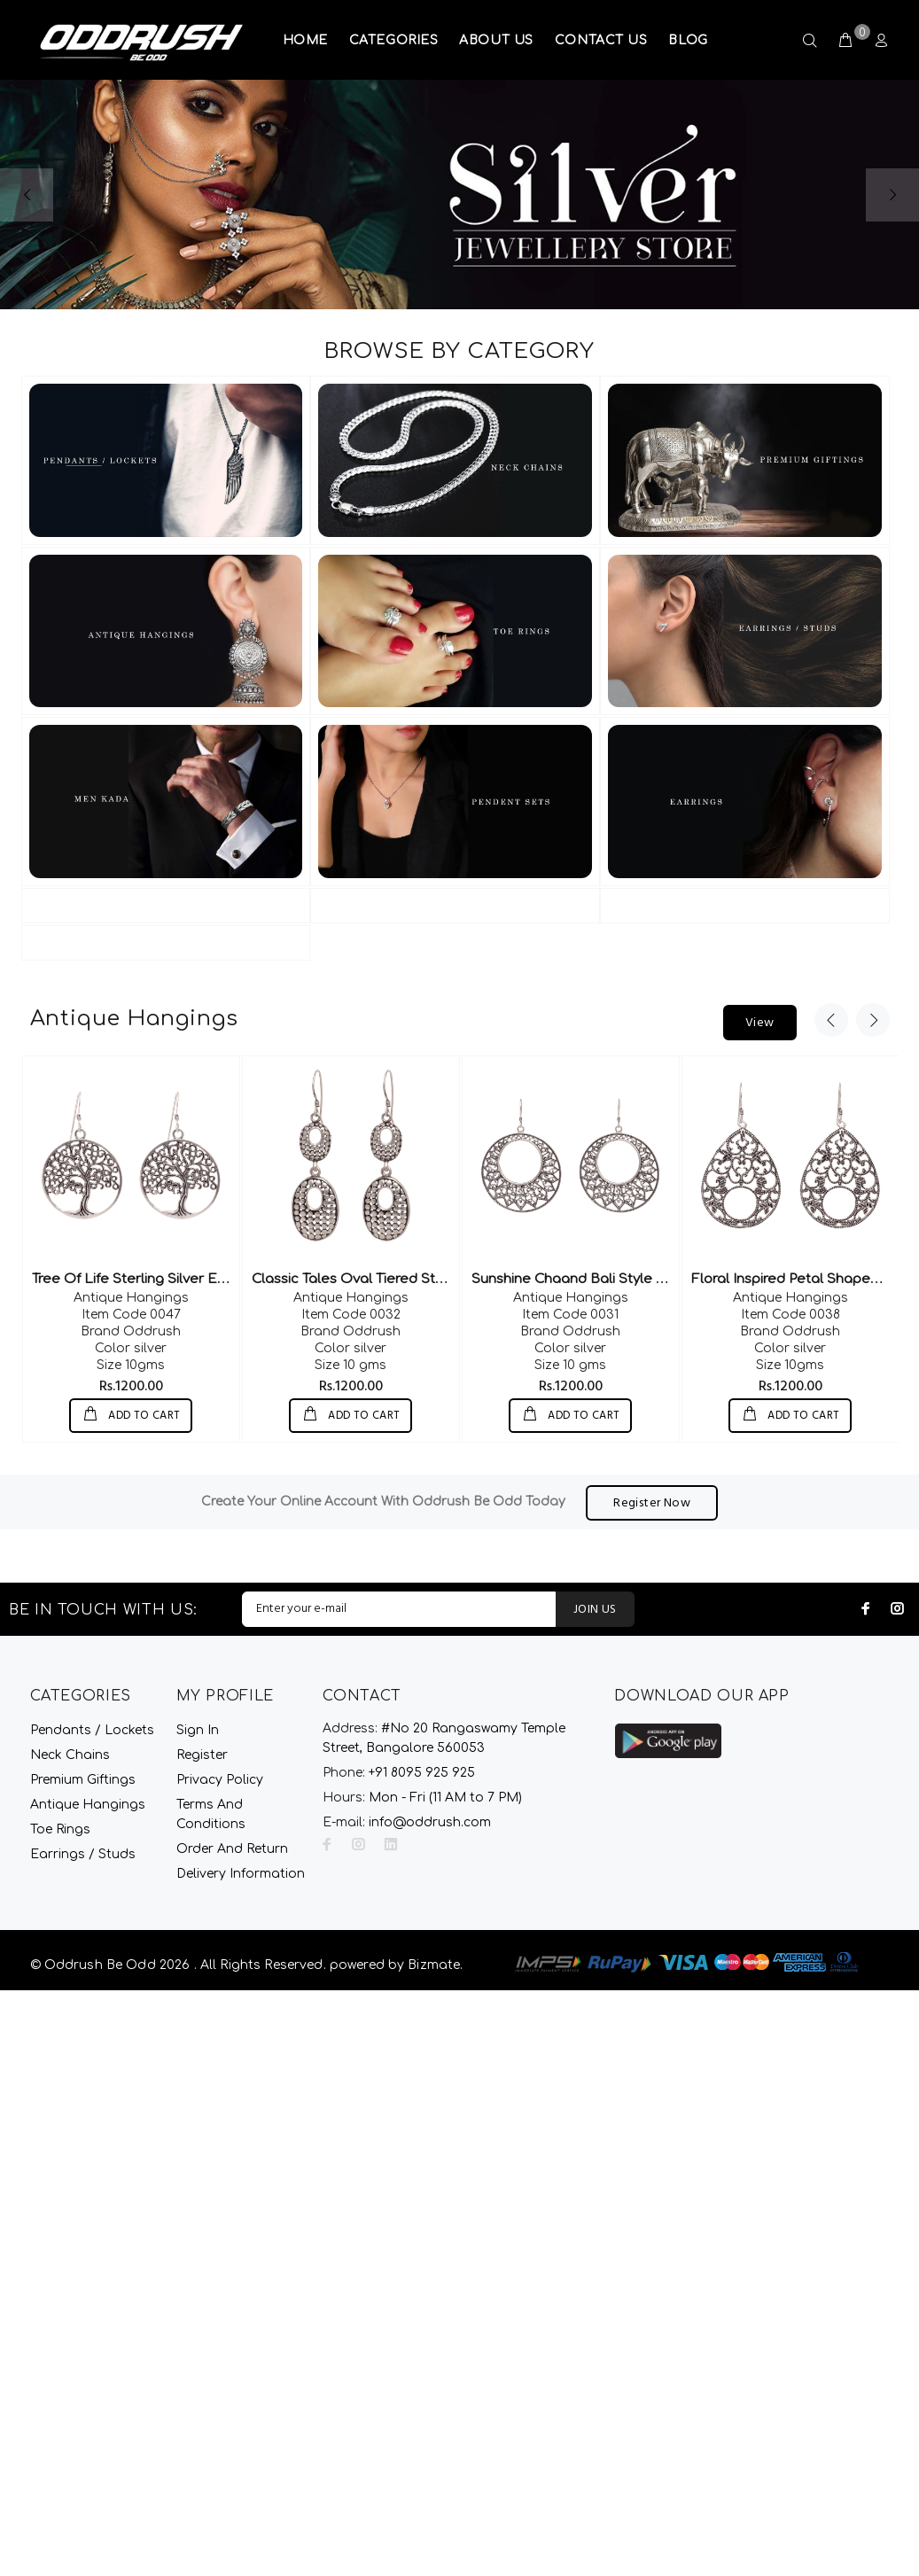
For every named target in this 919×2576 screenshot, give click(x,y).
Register (202, 1754)
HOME (305, 40)
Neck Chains (70, 1754)
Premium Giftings (83, 1779)
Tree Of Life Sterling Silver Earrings (147, 1279)
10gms (131, 1365)
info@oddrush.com (430, 1821)
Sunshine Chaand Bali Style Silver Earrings (611, 1279)
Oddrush (131, 1331)
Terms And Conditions (210, 1813)
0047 (131, 1314)
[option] (131, 1249)
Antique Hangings (131, 1297)
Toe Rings (60, 1828)
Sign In (197, 1729)
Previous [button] (831, 1020)
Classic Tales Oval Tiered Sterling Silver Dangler (411, 1279)
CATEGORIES (394, 40)
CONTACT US (601, 40)
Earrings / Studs (83, 1853)
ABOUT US (496, 40)
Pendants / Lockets (92, 1729)
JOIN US (595, 1609)
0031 (570, 1314)
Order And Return (232, 1848)
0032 (351, 1314)
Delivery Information (240, 1872)
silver (131, 1348)
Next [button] (873, 1020)
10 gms (350, 1365)
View (760, 1023)
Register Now (651, 1502)
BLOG (687, 40)
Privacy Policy (219, 1779)
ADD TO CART (142, 1416)
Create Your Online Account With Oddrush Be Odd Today (383, 1501)
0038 (790, 1314)
